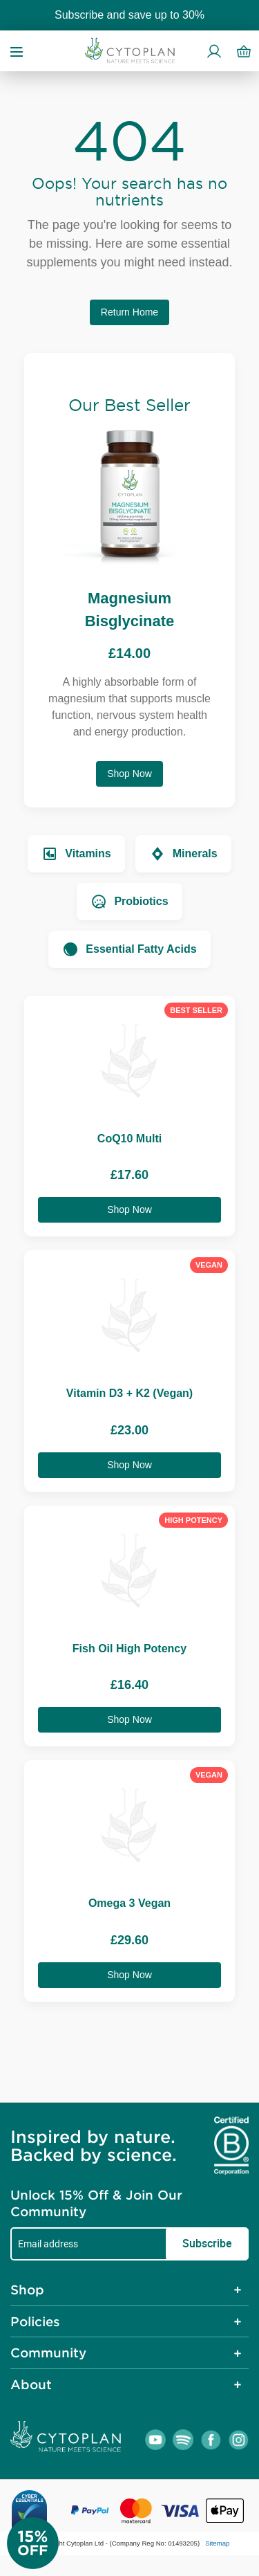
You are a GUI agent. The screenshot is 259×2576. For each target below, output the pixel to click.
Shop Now (129, 773)
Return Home (129, 312)
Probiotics (129, 901)
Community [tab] (48, 2352)
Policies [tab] (35, 2321)
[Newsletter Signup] (48, 2543)
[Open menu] (16, 50)
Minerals (183, 854)
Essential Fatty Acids (129, 949)
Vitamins (76, 854)
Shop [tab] (27, 2289)
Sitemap (217, 2543)
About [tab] (31, 2384)
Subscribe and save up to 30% (129, 15)
